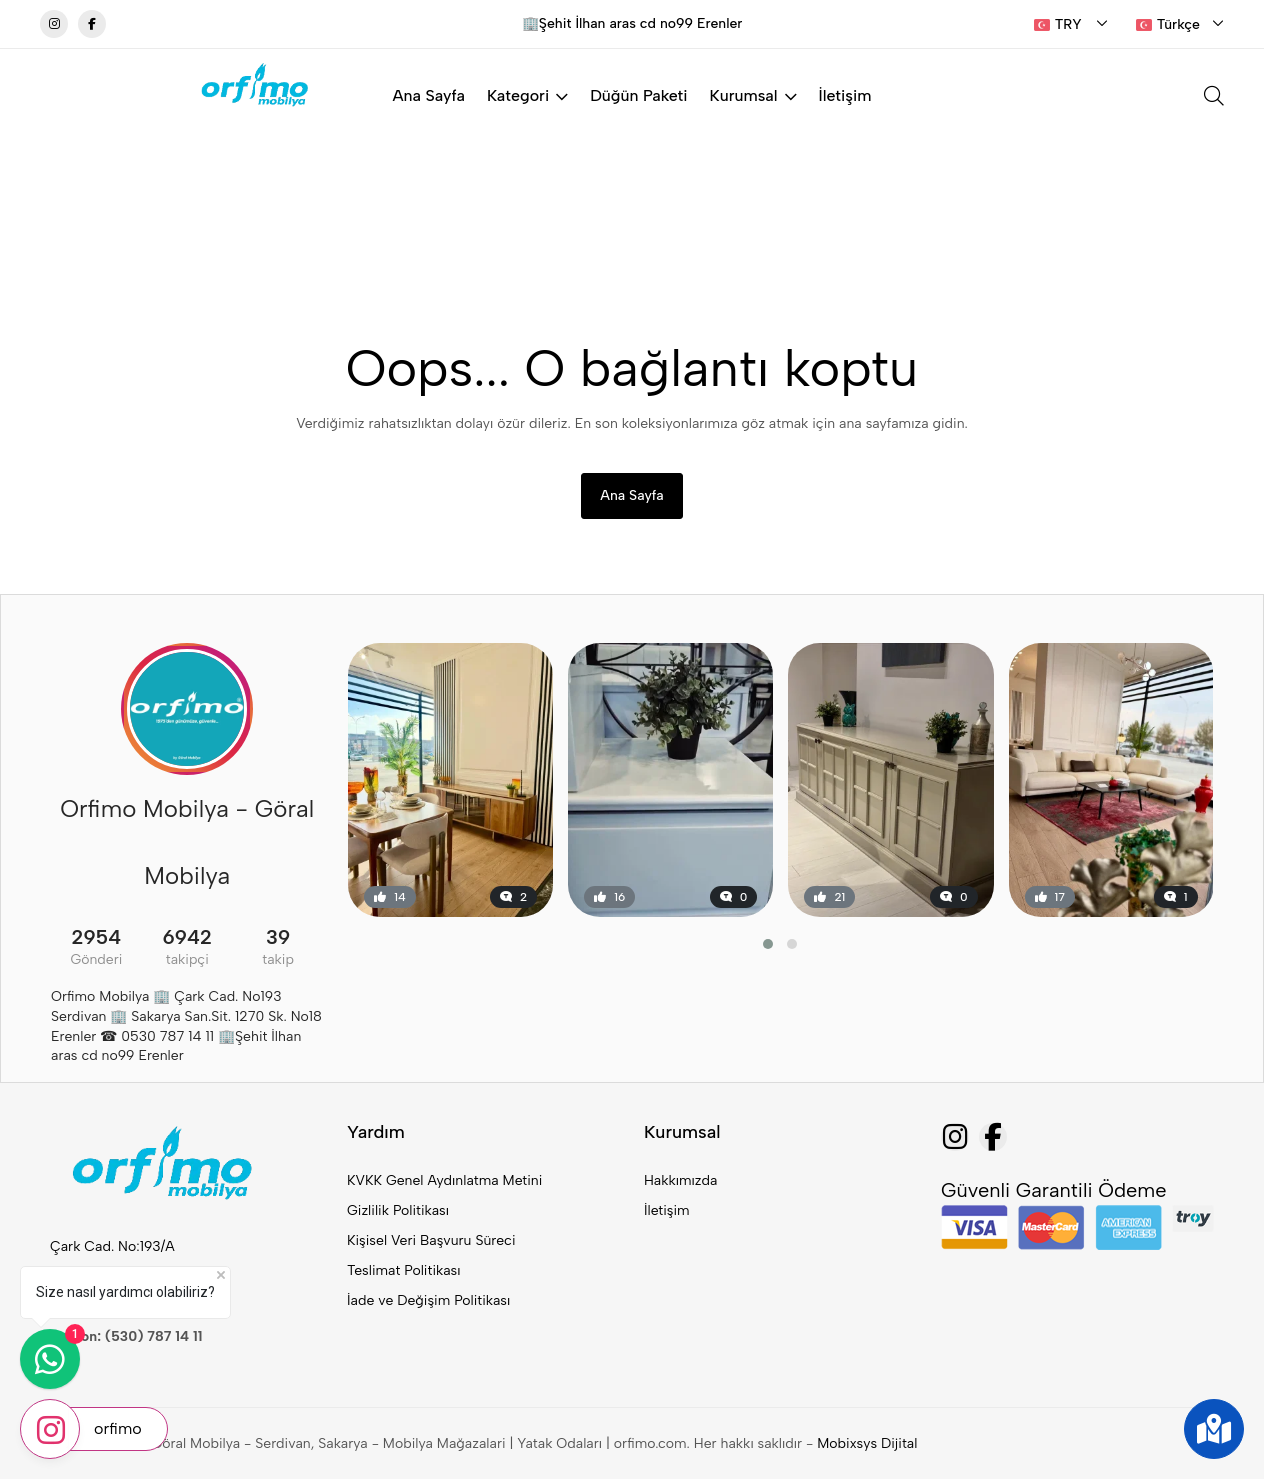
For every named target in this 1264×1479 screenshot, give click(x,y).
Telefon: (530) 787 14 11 (126, 1336)
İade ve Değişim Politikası (428, 1300)
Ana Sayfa (429, 95)
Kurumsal (753, 95)
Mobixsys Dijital (867, 1443)
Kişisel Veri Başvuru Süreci (431, 1240)
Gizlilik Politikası (398, 1210)
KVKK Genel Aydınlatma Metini (444, 1180)
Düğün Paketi (638, 95)
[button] (768, 944)
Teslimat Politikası (403, 1270)
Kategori (527, 95)
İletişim (845, 95)
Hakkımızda (680, 1180)
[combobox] (1071, 25)
